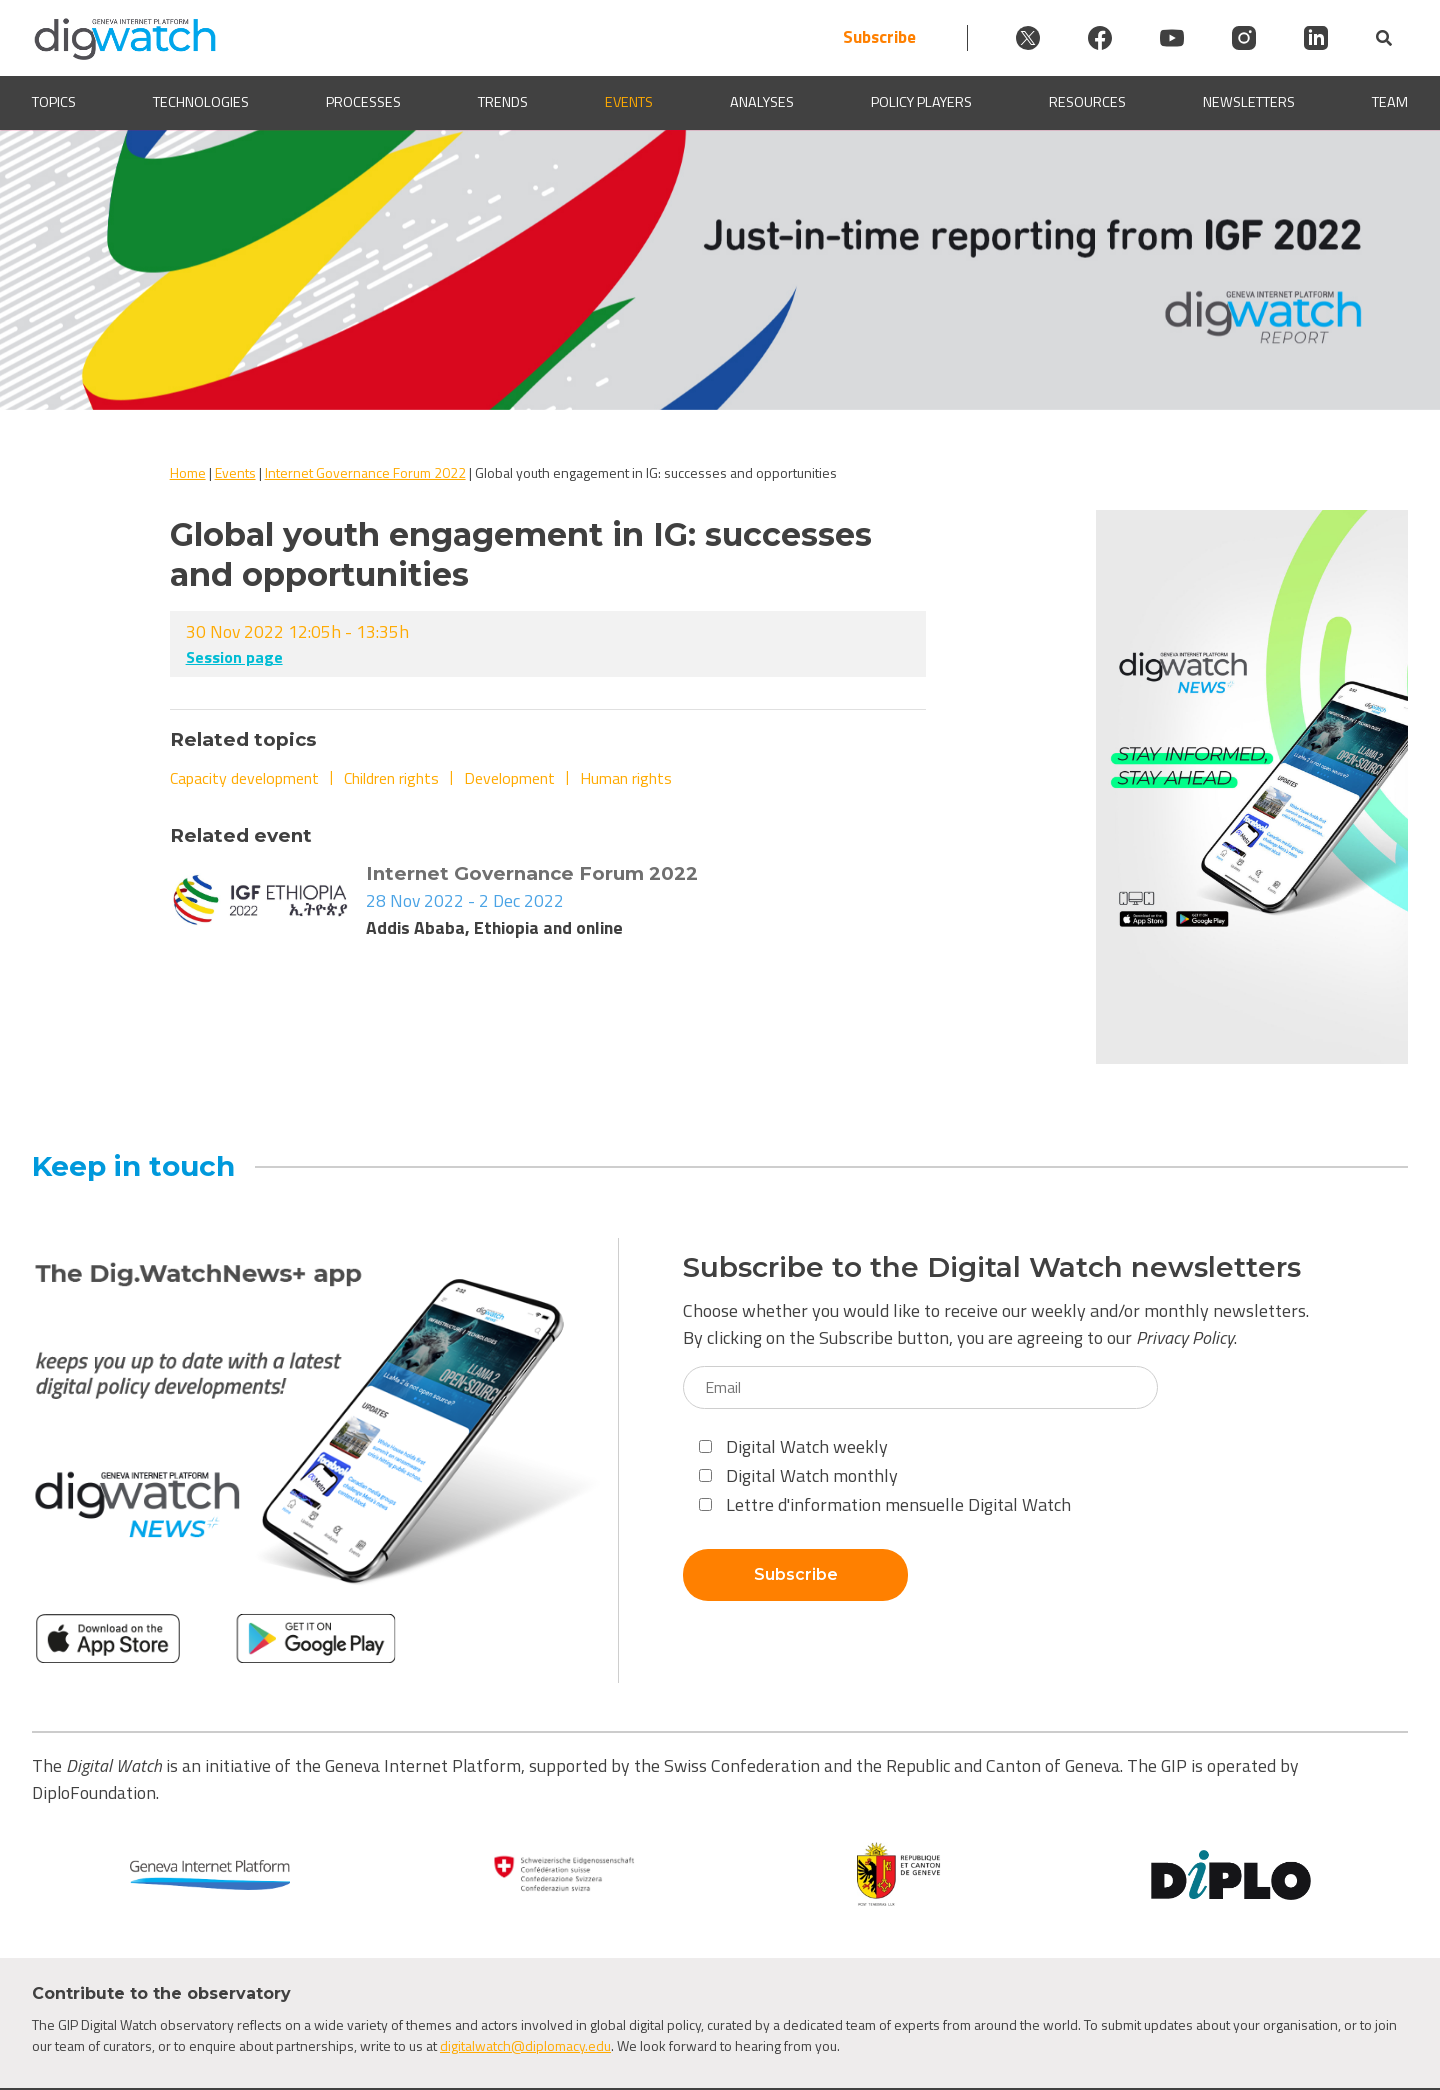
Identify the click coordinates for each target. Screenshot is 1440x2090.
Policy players (921, 102)
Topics (54, 102)
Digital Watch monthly (798, 1475)
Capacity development (244, 778)
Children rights (391, 778)
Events (629, 102)
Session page (234, 657)
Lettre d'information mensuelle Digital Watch (885, 1504)
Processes (363, 102)
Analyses (762, 102)
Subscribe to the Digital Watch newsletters (992, 1267)
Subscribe (879, 37)
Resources (1087, 102)
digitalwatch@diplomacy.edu (525, 2045)
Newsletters (1249, 102)
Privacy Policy (1185, 1337)
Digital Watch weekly (793, 1446)
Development (509, 778)
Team (1390, 102)
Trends (503, 102)
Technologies (201, 102)
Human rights (626, 778)
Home (188, 472)
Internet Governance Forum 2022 (365, 472)
